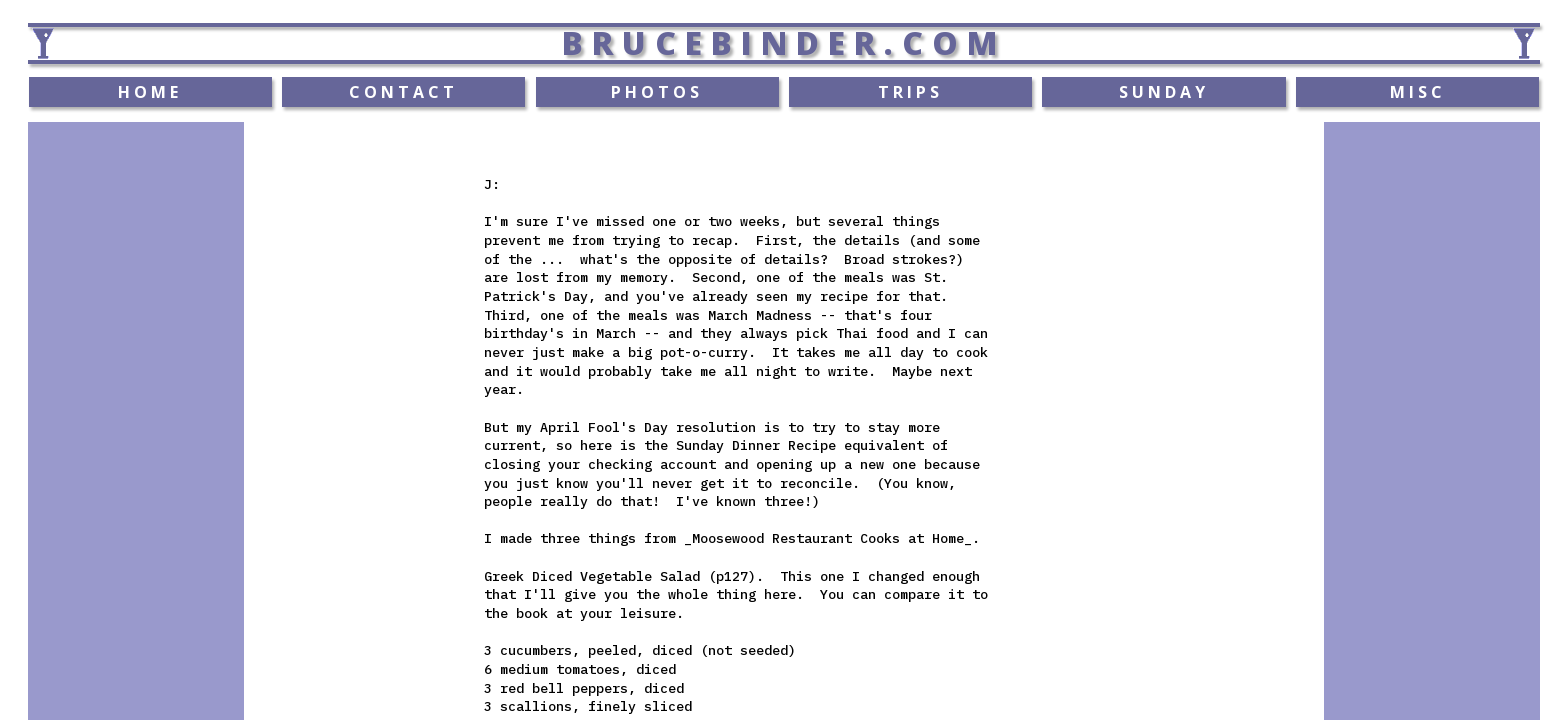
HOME (150, 92)
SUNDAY (1164, 92)
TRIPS (910, 92)
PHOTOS (657, 92)
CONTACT (403, 92)
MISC (1418, 92)
